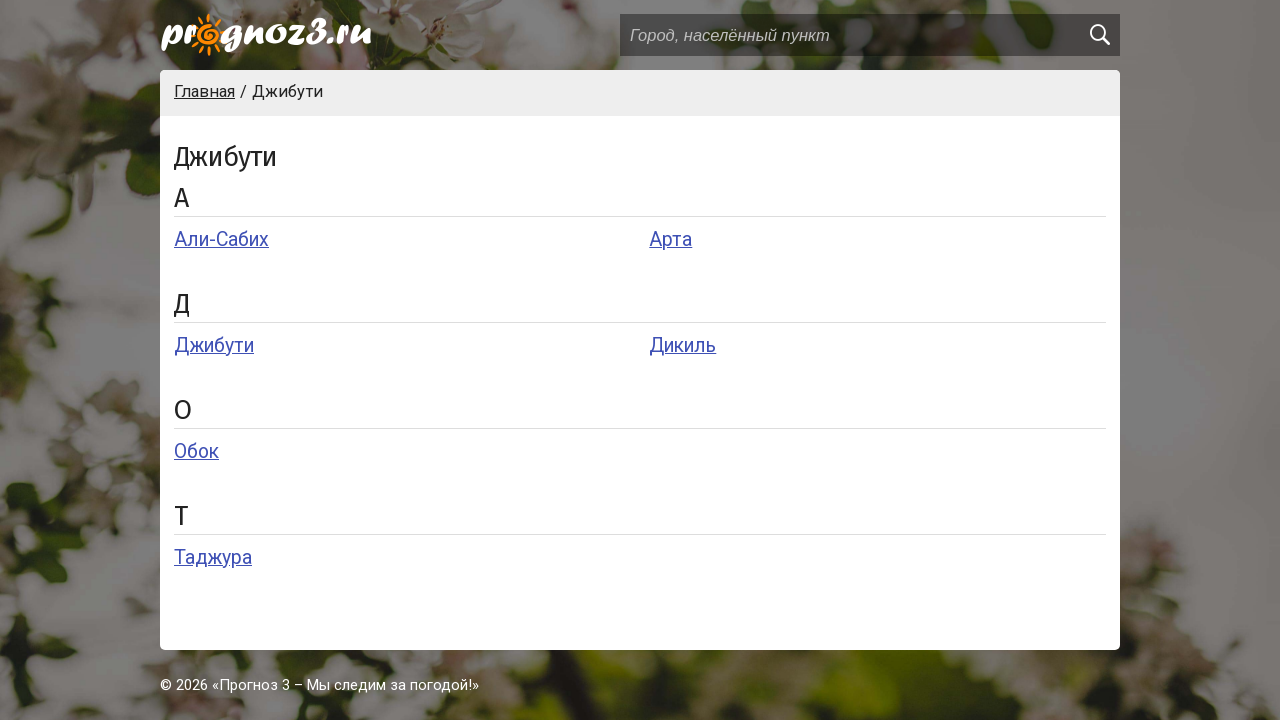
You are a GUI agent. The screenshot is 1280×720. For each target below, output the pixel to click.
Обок (196, 451)
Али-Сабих (221, 239)
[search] (1099, 35)
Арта (670, 239)
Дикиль (682, 345)
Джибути (214, 345)
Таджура (213, 557)
